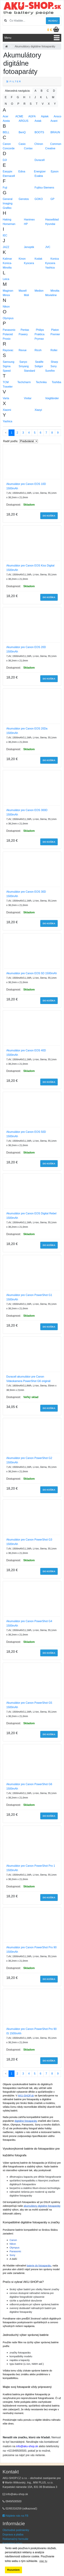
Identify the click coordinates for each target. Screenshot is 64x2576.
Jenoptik (29, 247)
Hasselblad (52, 219)
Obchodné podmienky (16, 2530)
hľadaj (52, 20)
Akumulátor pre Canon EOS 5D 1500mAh (31, 973)
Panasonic (9, 329)
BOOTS (39, 132)
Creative (50, 148)
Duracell (40, 160)
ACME (19, 116)
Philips (40, 329)
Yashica (7, 421)
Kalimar (7, 258)
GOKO (39, 199)
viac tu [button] (43, 2561)
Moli (26, 295)
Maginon (8, 290)
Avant (54, 120)
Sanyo (23, 361)
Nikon (6, 306)
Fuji (5, 187)
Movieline (51, 295)
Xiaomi (7, 409)
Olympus (8, 318)
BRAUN (55, 132)
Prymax (39, 338)
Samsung (8, 361)
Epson (54, 171)
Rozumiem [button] (13, 2569)
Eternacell (9, 175)
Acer (5, 116)
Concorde (9, 148)
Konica (55, 258)
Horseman (9, 224)
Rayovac (8, 350)
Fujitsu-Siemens (44, 187)
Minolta (55, 290)
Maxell (22, 290)
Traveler (8, 386)
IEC (5, 235)
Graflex (7, 207)
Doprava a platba (13, 2534)
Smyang (24, 366)
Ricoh (38, 350)
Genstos (24, 199)
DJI (5, 160)
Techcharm (24, 382)
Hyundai (50, 224)
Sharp (54, 361)
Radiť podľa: (10, 441)
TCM (6, 382)
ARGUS (23, 120)
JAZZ (6, 247)
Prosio (6, 338)
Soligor (39, 366)
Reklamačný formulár (15, 2539)
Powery (23, 334)
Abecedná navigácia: (17, 90)
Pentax (25, 329)
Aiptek (44, 116)
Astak (38, 120)
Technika (41, 382)
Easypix (7, 171)
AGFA (32, 116)
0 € (49, 30)
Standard (29, 370)
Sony (54, 366)
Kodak (38, 258)
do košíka (49, 515)
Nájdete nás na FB (15, 2515)
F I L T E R (13, 81)
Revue (22, 350)
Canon (7, 143)
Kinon (22, 258)
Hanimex (29, 219)
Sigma (6, 366)
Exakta (39, 175)
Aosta (6, 120)
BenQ (22, 132)
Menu (7, 37)
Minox (6, 295)
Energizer (40, 171)
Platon (55, 329)
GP (52, 199)
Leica (6, 279)
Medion (39, 290)
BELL (6, 132)
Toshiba (56, 382)
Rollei (54, 350)
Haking (7, 219)
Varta (6, 398)
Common (55, 143)
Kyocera (29, 263)
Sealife (39, 361)
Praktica (40, 334)
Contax (28, 148)
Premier (55, 334)
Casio (22, 143)
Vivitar (27, 398)
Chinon (38, 143)
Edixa (21, 171)
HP (26, 224)
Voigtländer (52, 398)
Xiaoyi (38, 409)
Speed (7, 370)
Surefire (50, 370)
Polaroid (8, 334)
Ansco (57, 116)
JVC (47, 247)
